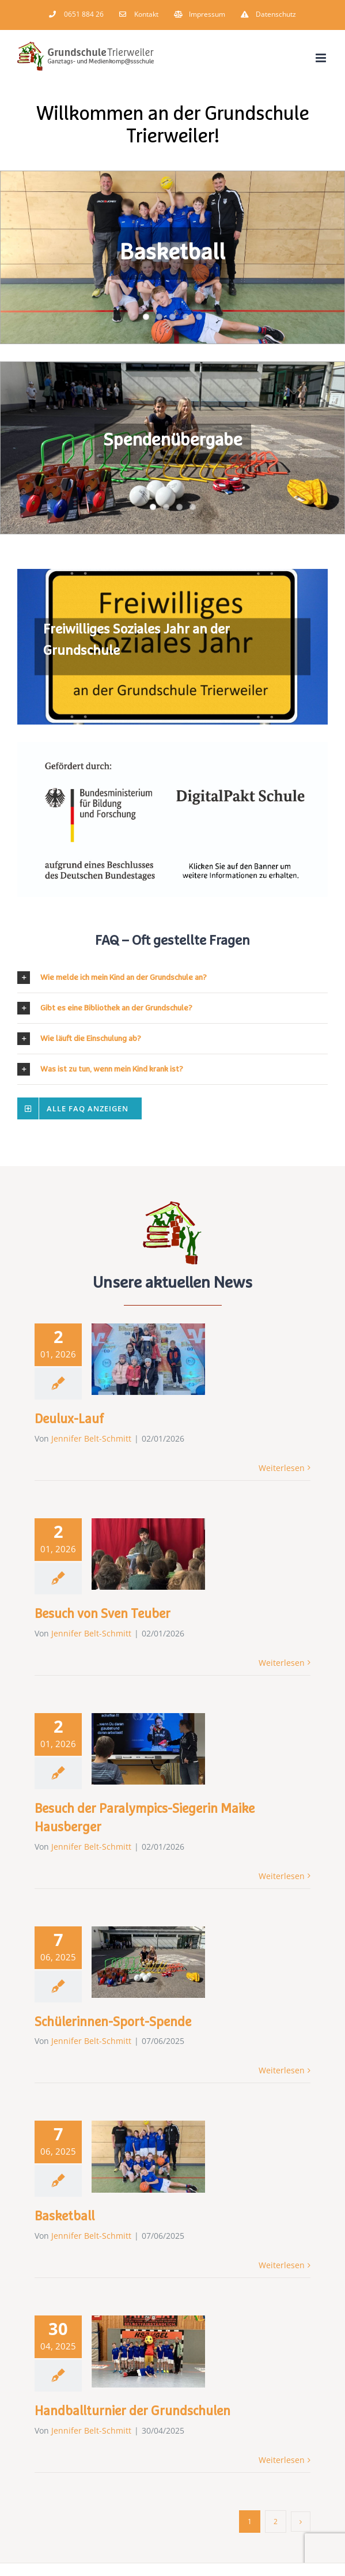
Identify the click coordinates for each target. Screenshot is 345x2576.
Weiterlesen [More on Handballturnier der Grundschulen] (282, 2459)
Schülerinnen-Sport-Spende (113, 2022)
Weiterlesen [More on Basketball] (282, 2265)
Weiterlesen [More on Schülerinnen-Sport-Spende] (282, 2070)
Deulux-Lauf (69, 1419)
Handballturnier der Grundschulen (132, 2411)
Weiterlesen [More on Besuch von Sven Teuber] (282, 1662)
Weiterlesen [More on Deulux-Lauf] (282, 1467)
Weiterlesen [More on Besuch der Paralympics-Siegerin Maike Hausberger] (282, 1875)
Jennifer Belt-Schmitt (91, 1438)
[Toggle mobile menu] (322, 58)
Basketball (64, 2217)
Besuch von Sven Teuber (102, 1614)
